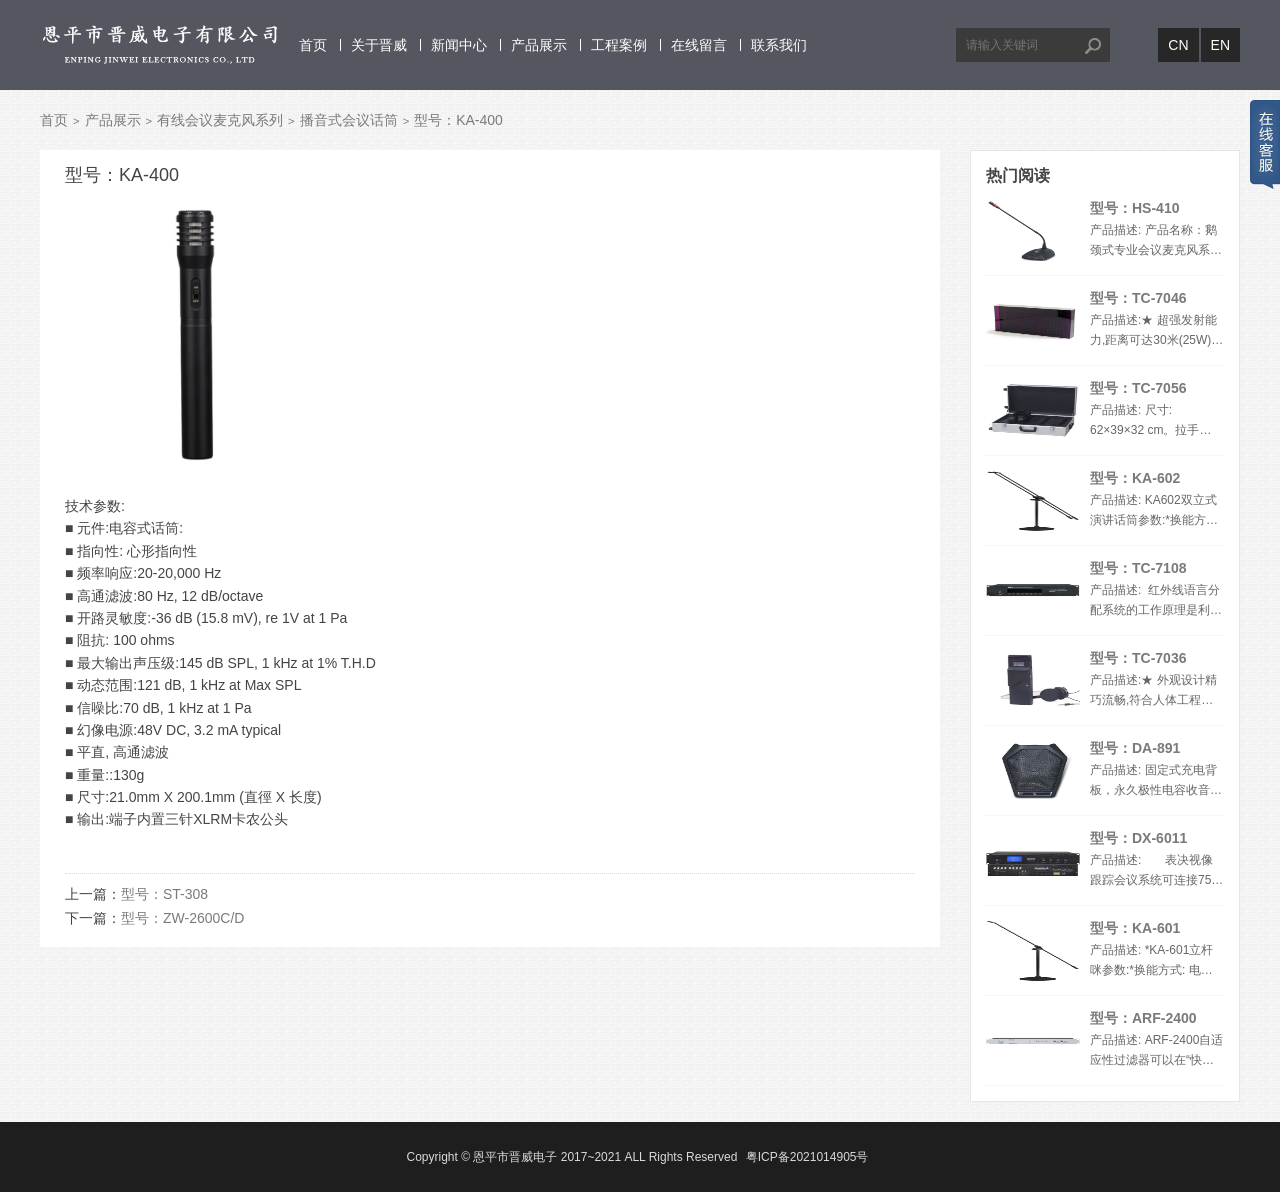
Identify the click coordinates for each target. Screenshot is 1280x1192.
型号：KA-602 (1135, 478)
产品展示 (539, 45)
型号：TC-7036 (1138, 658)
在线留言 (699, 45)
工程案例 (619, 45)
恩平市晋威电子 (515, 1157)
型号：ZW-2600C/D (182, 918)
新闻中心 (459, 45)
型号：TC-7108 (1138, 568)
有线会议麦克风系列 (220, 120)
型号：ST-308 (164, 894)
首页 (313, 45)
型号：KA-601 (1135, 928)
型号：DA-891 (1135, 748)
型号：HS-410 (1134, 208)
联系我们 (779, 45)
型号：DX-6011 (1138, 838)
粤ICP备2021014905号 (807, 1157)
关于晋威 (379, 45)
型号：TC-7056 (1138, 388)
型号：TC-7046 (1138, 298)
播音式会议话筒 (349, 120)
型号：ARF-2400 (1143, 1018)
